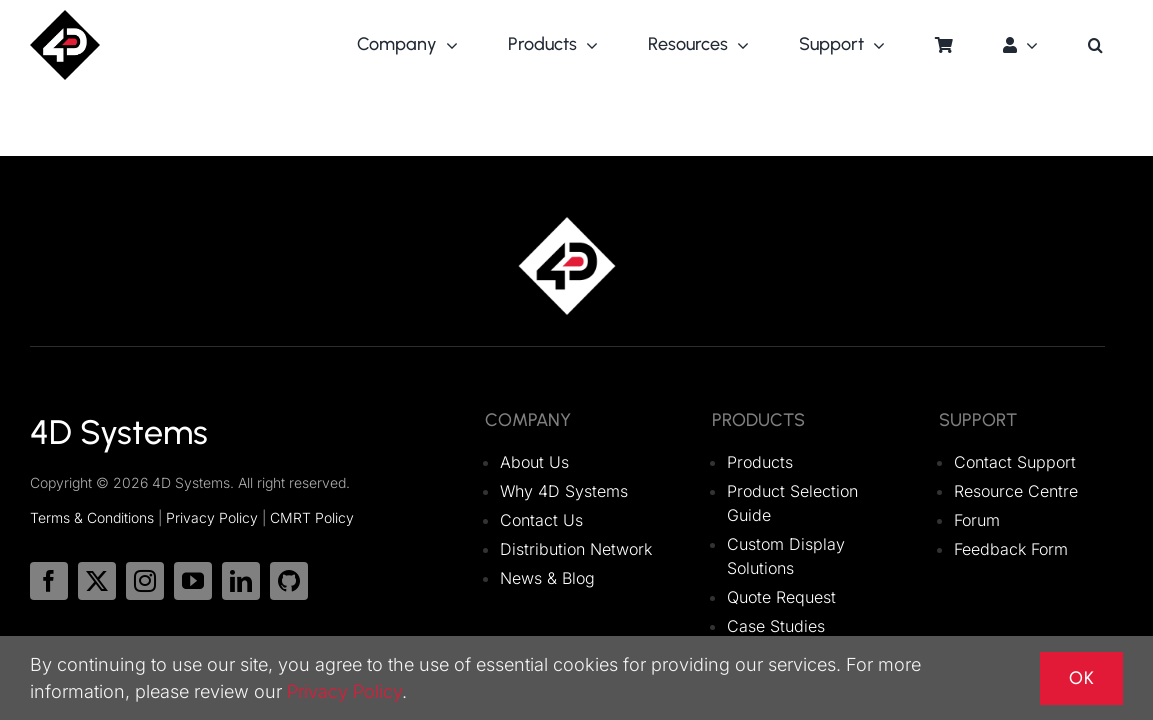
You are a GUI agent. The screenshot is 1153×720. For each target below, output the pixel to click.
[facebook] (49, 581)
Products (760, 462)
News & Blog (547, 578)
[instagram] (145, 581)
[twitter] (97, 581)
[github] (289, 581)
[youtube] (193, 581)
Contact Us (541, 520)
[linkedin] (241, 581)
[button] (1095, 45)
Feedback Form (1011, 549)
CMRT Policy (312, 517)
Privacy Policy (212, 517)
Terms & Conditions (92, 517)
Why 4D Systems (564, 491)
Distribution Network (576, 549)
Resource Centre (1016, 491)
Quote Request (781, 597)
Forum (977, 520)
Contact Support (1015, 462)
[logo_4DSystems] (65, 18)
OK (1081, 678)
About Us (534, 462)
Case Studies (776, 626)
